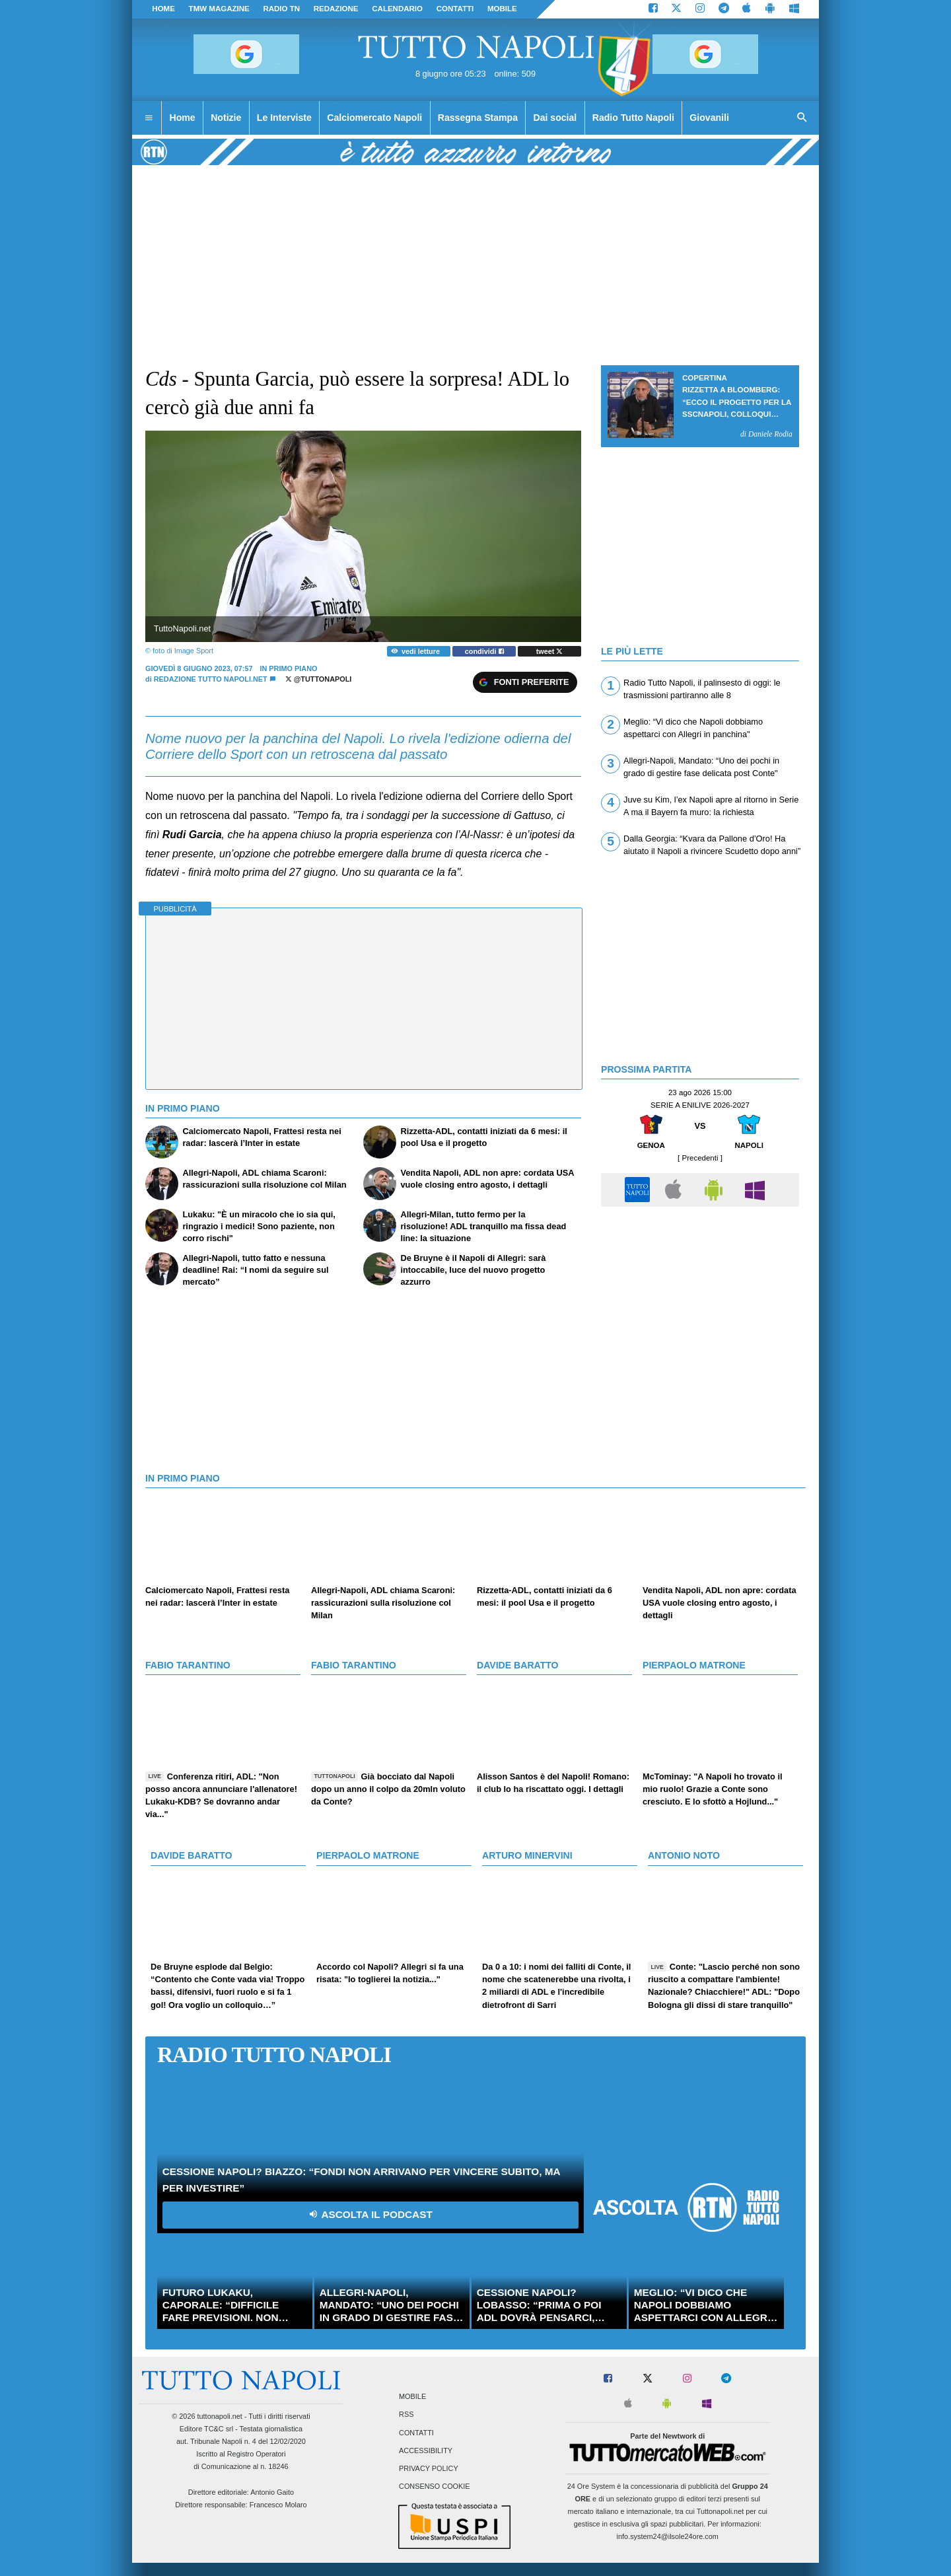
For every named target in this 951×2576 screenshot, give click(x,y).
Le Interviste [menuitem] (284, 117)
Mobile (412, 2397)
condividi (484, 651)
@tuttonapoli (318, 679)
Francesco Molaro (278, 2505)
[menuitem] (148, 118)
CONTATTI (455, 9)
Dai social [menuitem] (555, 117)
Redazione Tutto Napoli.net (210, 679)
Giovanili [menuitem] (708, 117)
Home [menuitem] (182, 117)
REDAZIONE (336, 9)
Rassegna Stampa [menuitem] (478, 117)
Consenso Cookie (434, 2487)
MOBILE (502, 9)
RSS (406, 2415)
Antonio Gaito (272, 2492)
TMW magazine (219, 9)
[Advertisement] (700, 1305)
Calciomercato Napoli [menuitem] (374, 117)
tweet (549, 651)
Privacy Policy (428, 2468)
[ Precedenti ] (700, 1158)
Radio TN (281, 9)
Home (163, 9)
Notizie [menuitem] (226, 117)
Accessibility (425, 2450)
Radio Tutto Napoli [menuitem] (633, 117)
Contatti (416, 2433)
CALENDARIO (397, 9)
